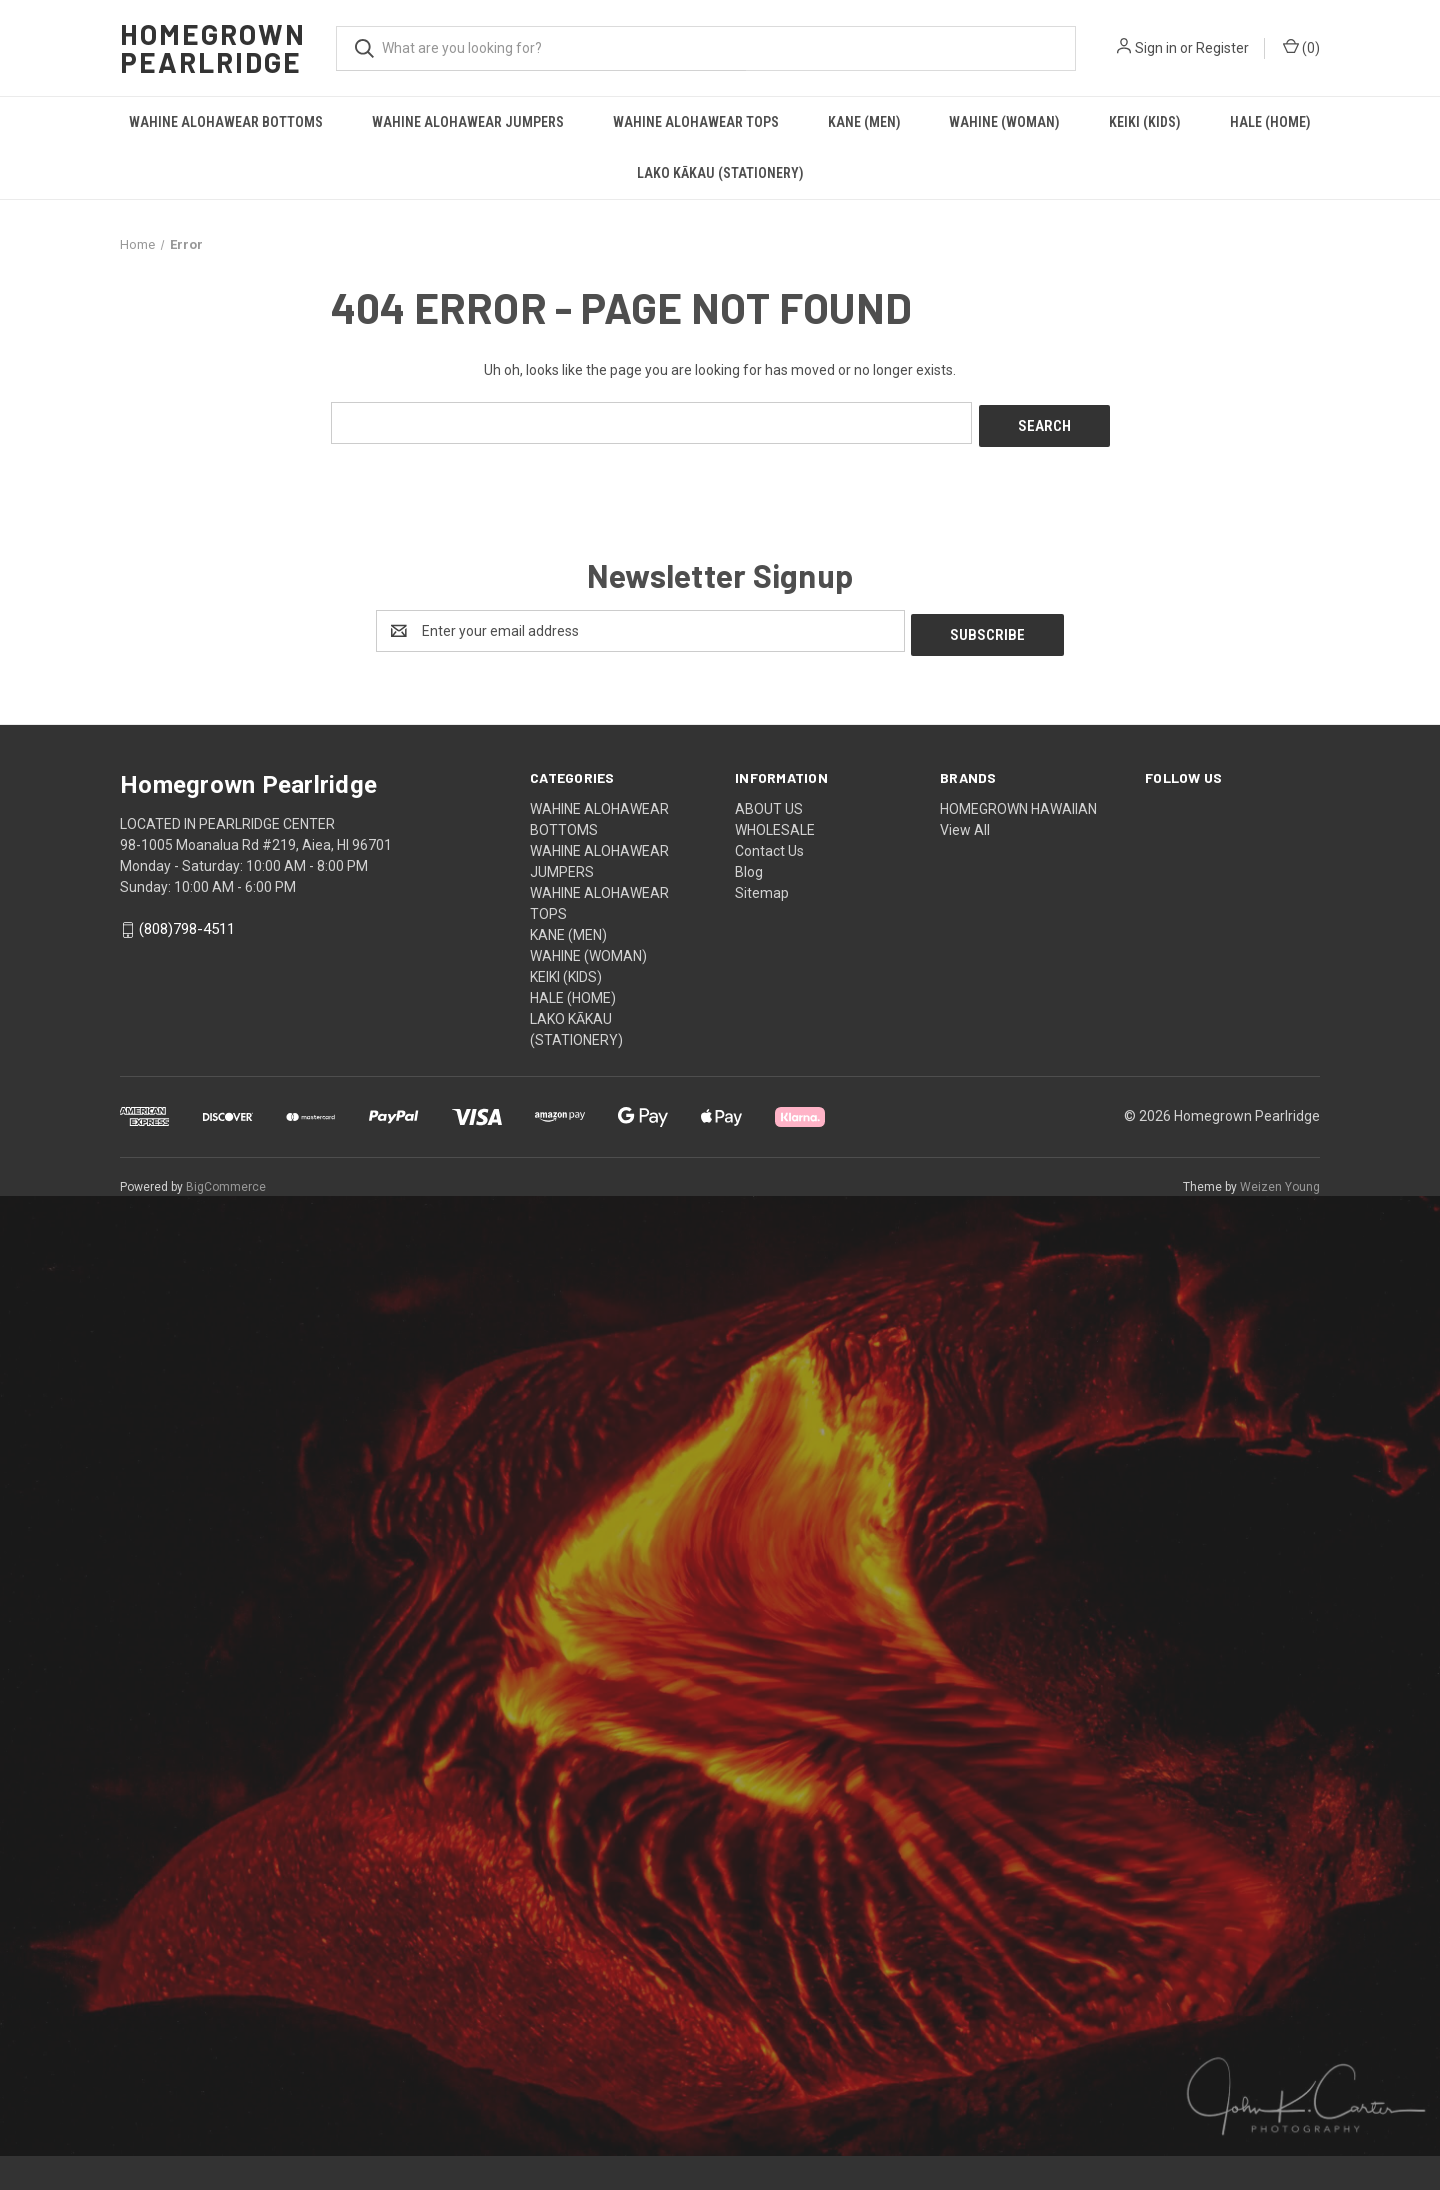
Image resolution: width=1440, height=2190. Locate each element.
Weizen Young (1280, 1179)
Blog (749, 864)
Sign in (1156, 48)
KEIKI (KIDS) (1145, 122)
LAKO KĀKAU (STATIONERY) (720, 173)
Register (1222, 48)
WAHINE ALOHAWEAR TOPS (696, 122)
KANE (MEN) (864, 122)
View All (965, 822)
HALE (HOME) (1270, 122)
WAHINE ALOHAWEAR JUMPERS (468, 122)
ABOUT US (769, 801)
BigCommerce (226, 1179)
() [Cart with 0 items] (1301, 47)
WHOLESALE (775, 822)
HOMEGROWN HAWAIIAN (1018, 801)
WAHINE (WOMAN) (1004, 122)
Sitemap (762, 885)
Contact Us (769, 843)
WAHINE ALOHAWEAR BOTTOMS (226, 122)
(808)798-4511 (187, 922)
